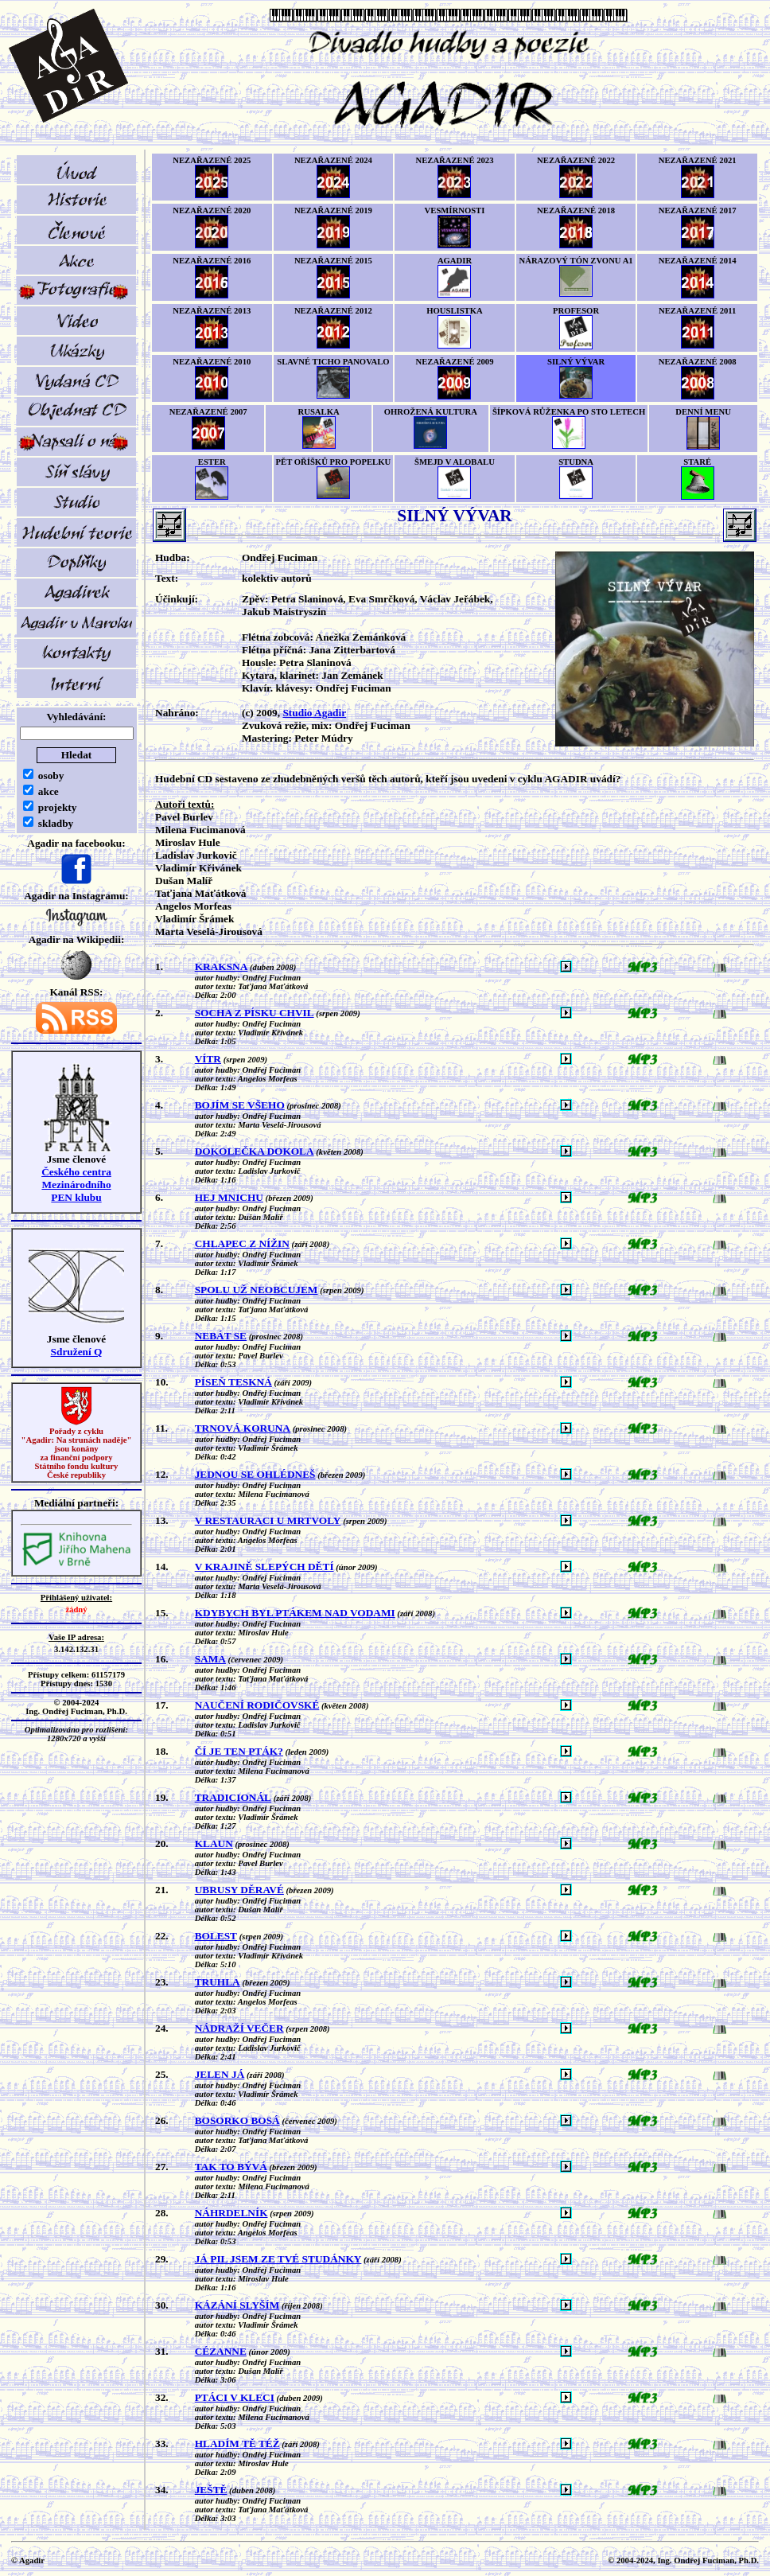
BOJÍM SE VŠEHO (240, 1105)
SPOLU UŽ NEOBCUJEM (256, 1290)
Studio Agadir (314, 713)
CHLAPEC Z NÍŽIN (242, 1243)
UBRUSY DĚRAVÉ (239, 1890)
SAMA (210, 1659)
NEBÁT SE (221, 1336)
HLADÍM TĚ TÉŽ (237, 2443)
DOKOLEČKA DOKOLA (254, 1151)
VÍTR (208, 1059)
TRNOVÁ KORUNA (242, 1428)
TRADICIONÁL (233, 1797)
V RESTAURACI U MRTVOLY (268, 1520)
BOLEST (216, 1936)
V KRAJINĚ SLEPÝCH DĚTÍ (264, 1566)
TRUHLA (217, 1982)
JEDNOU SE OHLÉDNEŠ (255, 1474)
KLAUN (214, 1843)
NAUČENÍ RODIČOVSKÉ (257, 1705)
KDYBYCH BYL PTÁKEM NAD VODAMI (295, 1613)
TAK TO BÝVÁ (231, 2167)
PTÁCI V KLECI (234, 2397)
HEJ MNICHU (229, 1197)
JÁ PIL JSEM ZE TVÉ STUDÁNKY (278, 2259)
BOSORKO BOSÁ (237, 2120)
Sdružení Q (77, 1352)
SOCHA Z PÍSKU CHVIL (254, 1013)
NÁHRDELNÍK (231, 2213)
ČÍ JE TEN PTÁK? (239, 1751)
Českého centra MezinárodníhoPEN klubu (76, 1184)
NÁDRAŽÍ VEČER (239, 2028)
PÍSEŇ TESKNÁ (233, 1382)
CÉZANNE (221, 2351)
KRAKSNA (221, 966)
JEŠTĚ (211, 2490)
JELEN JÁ (220, 2074)
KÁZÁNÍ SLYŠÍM (237, 2305)
